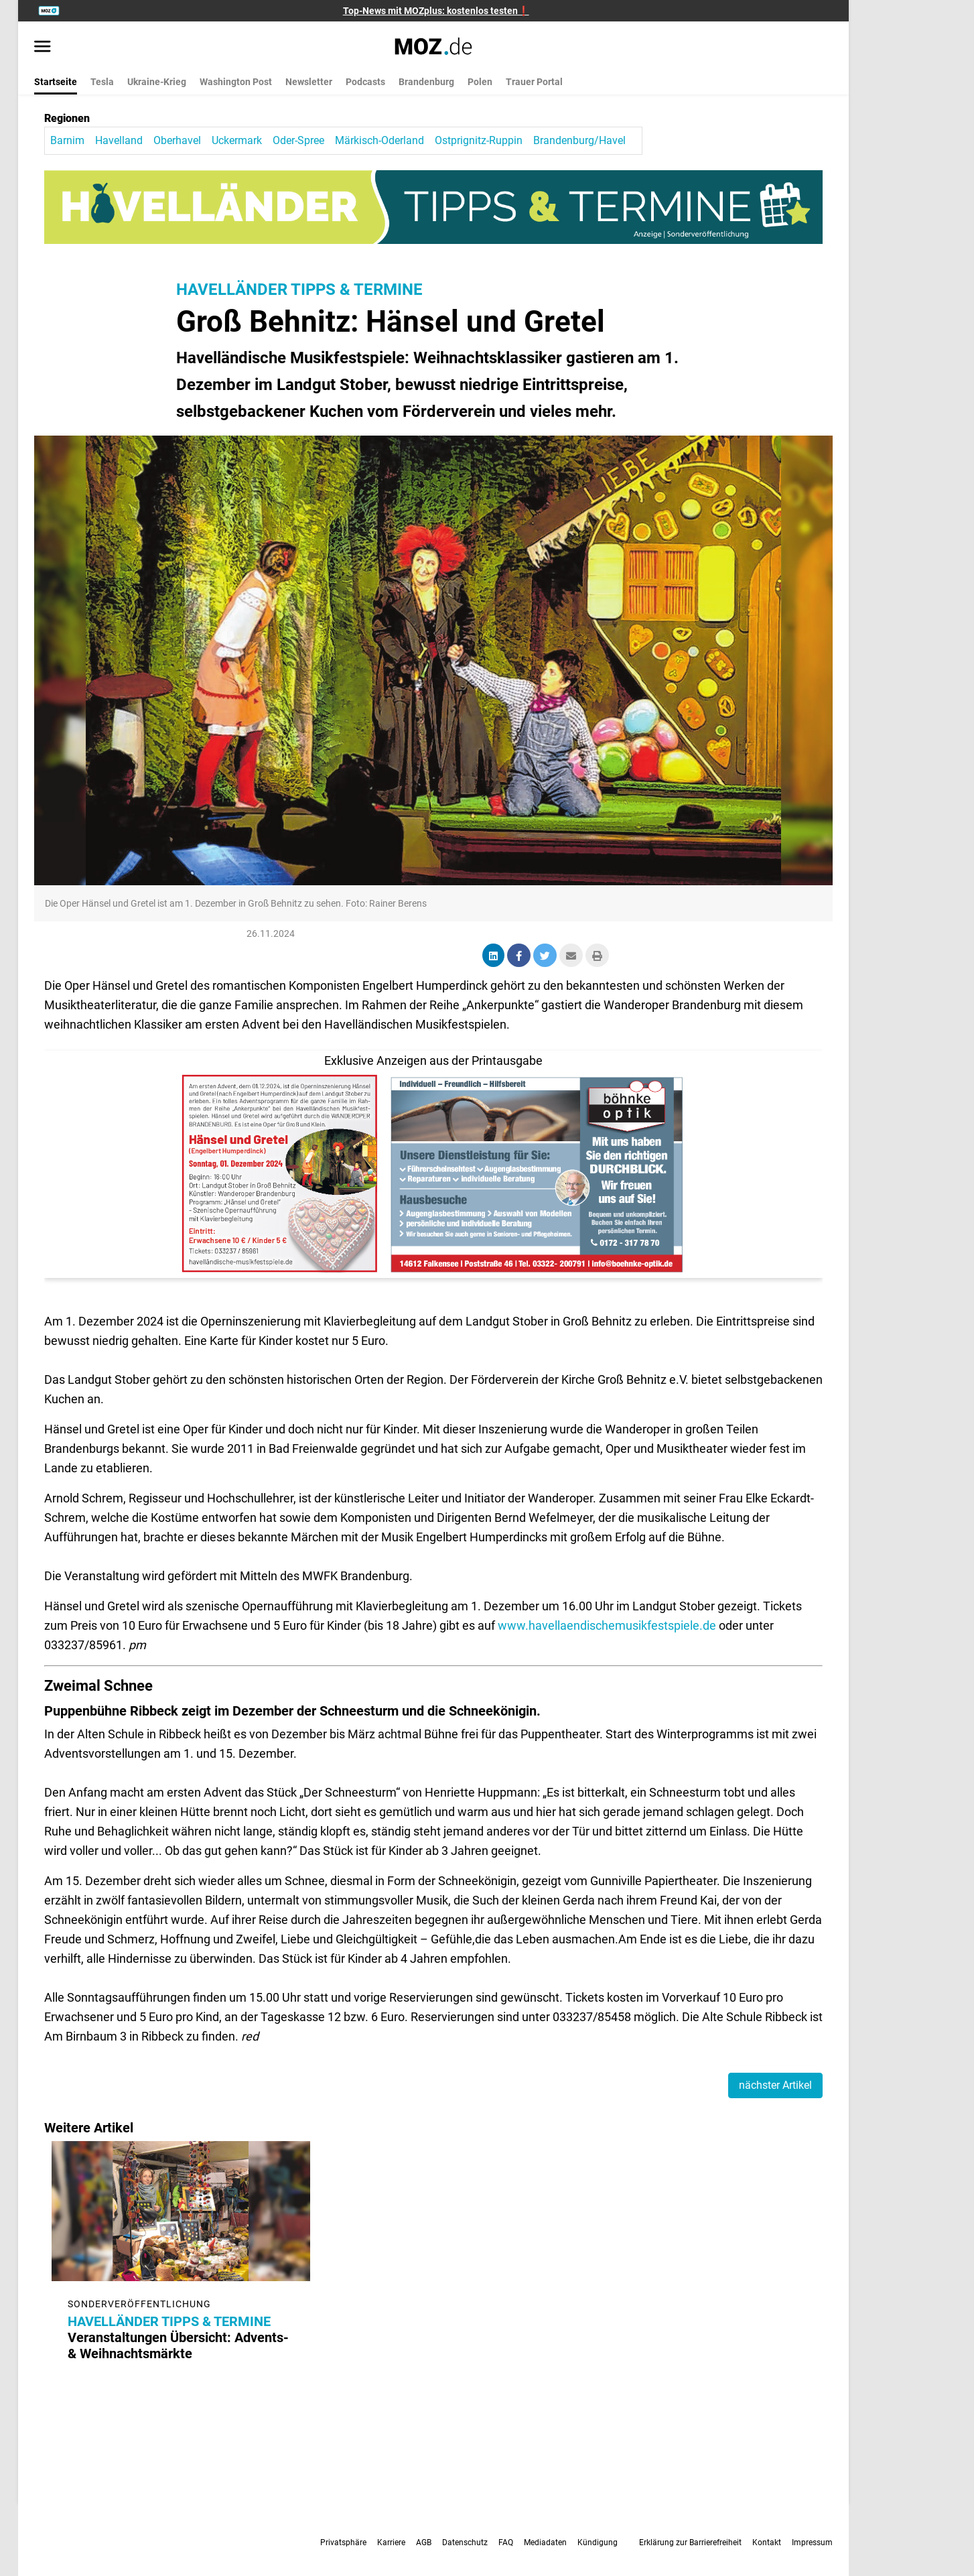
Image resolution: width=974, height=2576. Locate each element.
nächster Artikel (775, 2085)
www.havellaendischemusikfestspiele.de (608, 1625)
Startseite (55, 81)
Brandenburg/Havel (579, 140)
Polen (480, 81)
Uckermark (237, 140)
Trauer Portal (534, 81)
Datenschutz (465, 2542)
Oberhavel (177, 140)
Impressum (812, 2542)
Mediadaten (545, 2542)
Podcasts (365, 81)
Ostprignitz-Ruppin (479, 140)
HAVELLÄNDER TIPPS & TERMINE (299, 289)
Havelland (119, 140)
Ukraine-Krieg (156, 81)
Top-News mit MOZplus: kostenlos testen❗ (436, 10)
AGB (423, 2542)
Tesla (102, 81)
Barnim (67, 140)
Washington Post (236, 81)
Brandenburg (426, 81)
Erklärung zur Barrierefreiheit (690, 2542)
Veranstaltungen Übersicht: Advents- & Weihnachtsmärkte (171, 2337)
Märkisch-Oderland (379, 140)
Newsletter (308, 81)
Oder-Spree (298, 140)
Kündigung (597, 2542)
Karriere (391, 2542)
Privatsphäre (343, 2542)
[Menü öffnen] (42, 47)
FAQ (505, 2542)
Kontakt (766, 2542)
